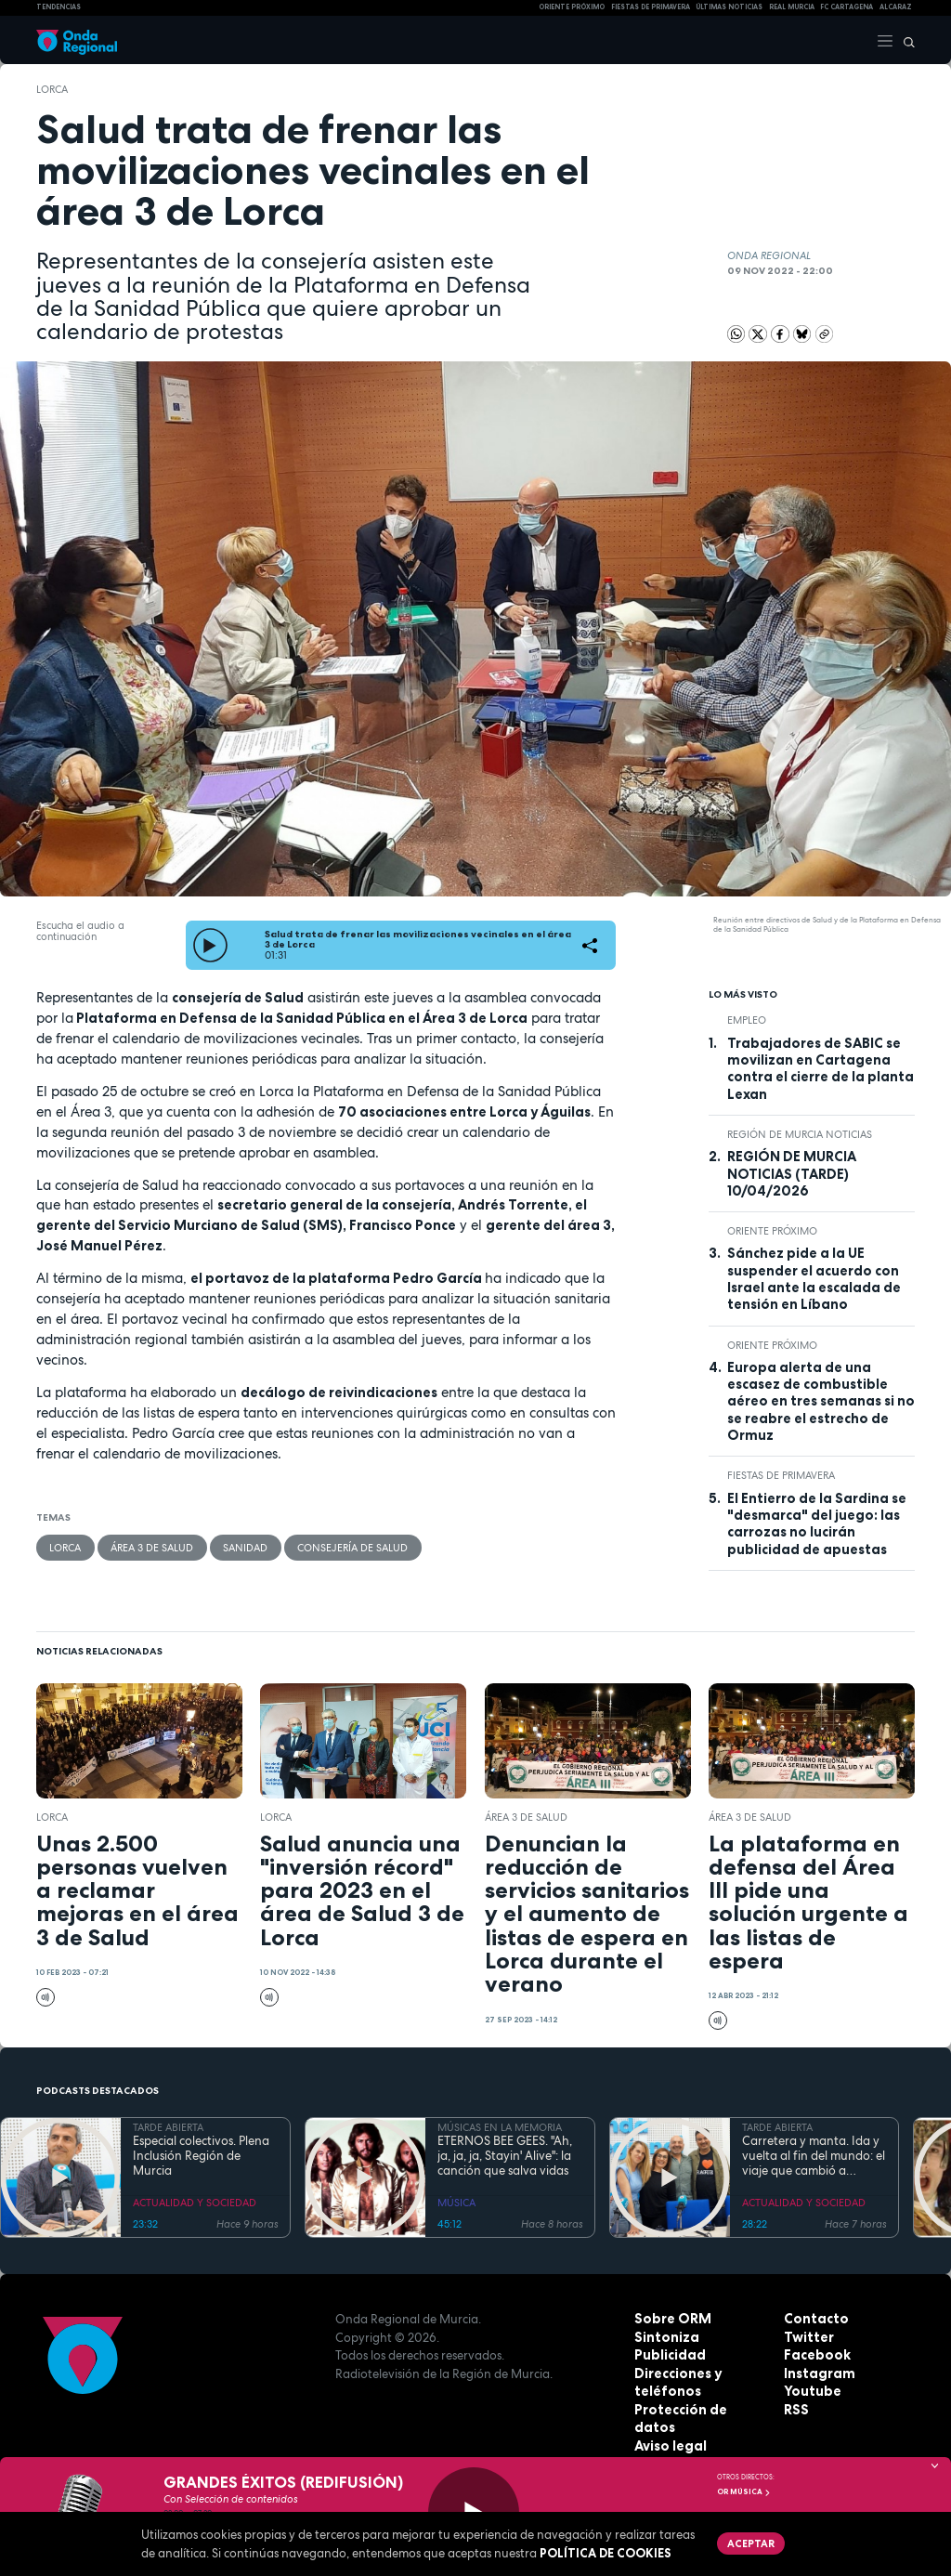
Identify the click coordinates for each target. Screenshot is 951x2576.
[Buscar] (904, 40)
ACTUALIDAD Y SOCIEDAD (194, 2202)
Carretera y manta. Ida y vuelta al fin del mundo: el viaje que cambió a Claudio (813, 2156)
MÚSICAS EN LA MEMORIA (499, 2127)
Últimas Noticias (729, 7)
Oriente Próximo (572, 7)
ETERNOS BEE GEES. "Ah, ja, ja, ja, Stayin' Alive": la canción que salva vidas (504, 2156)
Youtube (810, 2391)
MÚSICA (456, 2202)
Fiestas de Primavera (781, 1475)
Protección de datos (698, 2409)
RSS (795, 2409)
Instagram (816, 2373)
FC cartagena (846, 7)
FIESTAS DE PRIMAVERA (650, 7)
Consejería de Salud (349, 1546)
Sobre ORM (669, 2318)
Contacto (813, 2318)
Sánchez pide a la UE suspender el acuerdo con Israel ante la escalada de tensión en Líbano (814, 1279)
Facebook (814, 2354)
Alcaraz (895, 7)
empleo (746, 1019)
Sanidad (243, 1546)
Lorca (52, 89)
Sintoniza (664, 2337)
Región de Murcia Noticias (799, 1134)
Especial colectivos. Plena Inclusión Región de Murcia (201, 2156)
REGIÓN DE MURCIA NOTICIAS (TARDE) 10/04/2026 (791, 1173)
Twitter (807, 2337)
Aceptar (749, 2541)
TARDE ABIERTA (168, 2127)
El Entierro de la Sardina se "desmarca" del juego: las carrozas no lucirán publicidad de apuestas (816, 1524)
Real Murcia (791, 7)
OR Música (744, 2491)
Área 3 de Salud (151, 1546)
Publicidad (667, 2354)
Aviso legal (668, 2427)
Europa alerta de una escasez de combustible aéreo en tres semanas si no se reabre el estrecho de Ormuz (821, 1401)
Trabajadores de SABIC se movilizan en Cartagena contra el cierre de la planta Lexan (820, 1069)
